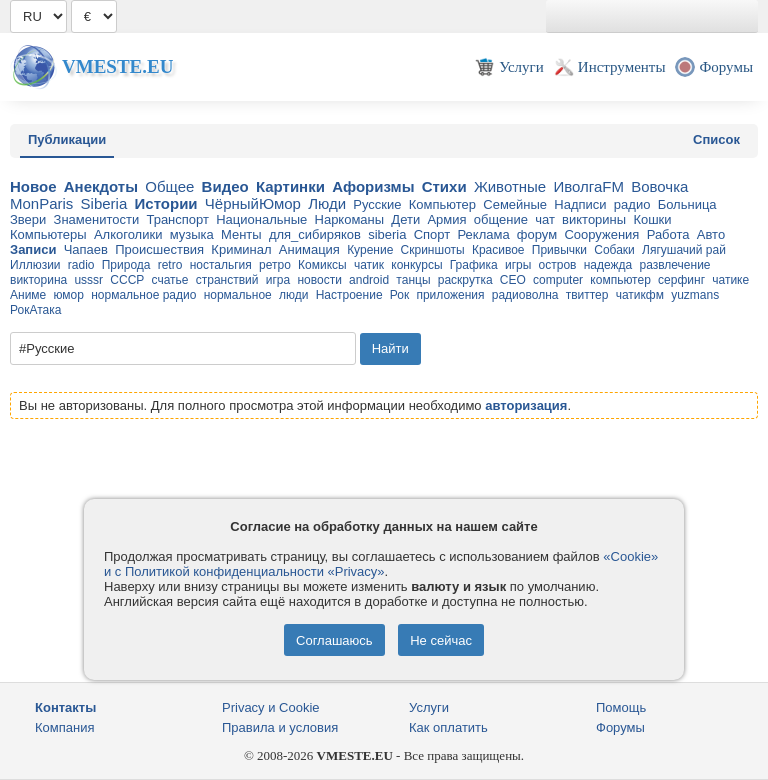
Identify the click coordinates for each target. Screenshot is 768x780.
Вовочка (659, 186)
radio (81, 265)
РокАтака (35, 310)
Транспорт (177, 219)
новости (319, 280)
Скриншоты (433, 250)
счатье (170, 280)
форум (537, 234)
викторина (38, 280)
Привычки (559, 250)
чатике (730, 280)
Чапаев (86, 249)
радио (632, 204)
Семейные (515, 204)
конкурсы (416, 265)
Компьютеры (48, 234)
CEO (513, 280)
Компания (65, 727)
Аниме (28, 295)
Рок (399, 295)
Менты (241, 234)
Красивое (498, 250)
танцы (413, 280)
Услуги (429, 707)
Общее (169, 186)
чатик (369, 265)
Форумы (620, 727)
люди (293, 295)
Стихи (444, 186)
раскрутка (465, 280)
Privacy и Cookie (271, 707)
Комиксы (322, 265)
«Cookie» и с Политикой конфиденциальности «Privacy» (381, 564)
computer (558, 280)
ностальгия (221, 265)
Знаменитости (97, 219)
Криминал (241, 249)
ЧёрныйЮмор (253, 203)
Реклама (483, 234)
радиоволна (525, 295)
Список (716, 139)
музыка (192, 234)
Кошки (652, 219)
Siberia (104, 203)
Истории (166, 203)
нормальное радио (143, 295)
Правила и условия (280, 727)
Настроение (349, 295)
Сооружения (601, 234)
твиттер (587, 295)
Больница (687, 204)
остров (558, 265)
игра (278, 280)
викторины (594, 219)
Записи (33, 249)
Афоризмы (373, 186)
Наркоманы (350, 219)
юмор (69, 295)
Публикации (67, 139)
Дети (405, 219)
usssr (88, 280)
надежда (608, 265)
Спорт (432, 234)
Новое (33, 186)
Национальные (261, 219)
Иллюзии (35, 265)
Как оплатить (448, 727)
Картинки (290, 186)
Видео (225, 186)
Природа (126, 265)
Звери (28, 219)
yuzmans (695, 295)
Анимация (309, 249)
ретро (275, 265)
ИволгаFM (588, 186)
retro (170, 265)
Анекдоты (101, 186)
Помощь (621, 707)
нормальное (238, 295)
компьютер (620, 280)
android (369, 280)
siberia (387, 234)
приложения (450, 295)
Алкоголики (128, 234)
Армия (446, 219)
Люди (327, 203)
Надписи (580, 204)
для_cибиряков (315, 234)
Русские (377, 204)
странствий (227, 280)
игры (518, 265)
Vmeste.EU (117, 66)
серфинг (681, 280)
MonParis (41, 203)
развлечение (674, 265)
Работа (668, 234)
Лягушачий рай (684, 250)
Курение (370, 250)
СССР (127, 280)
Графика (474, 265)
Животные (510, 186)
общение (501, 219)
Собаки (614, 250)
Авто (711, 234)
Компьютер (442, 204)
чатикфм (640, 295)
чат (545, 219)
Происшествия (159, 249)
